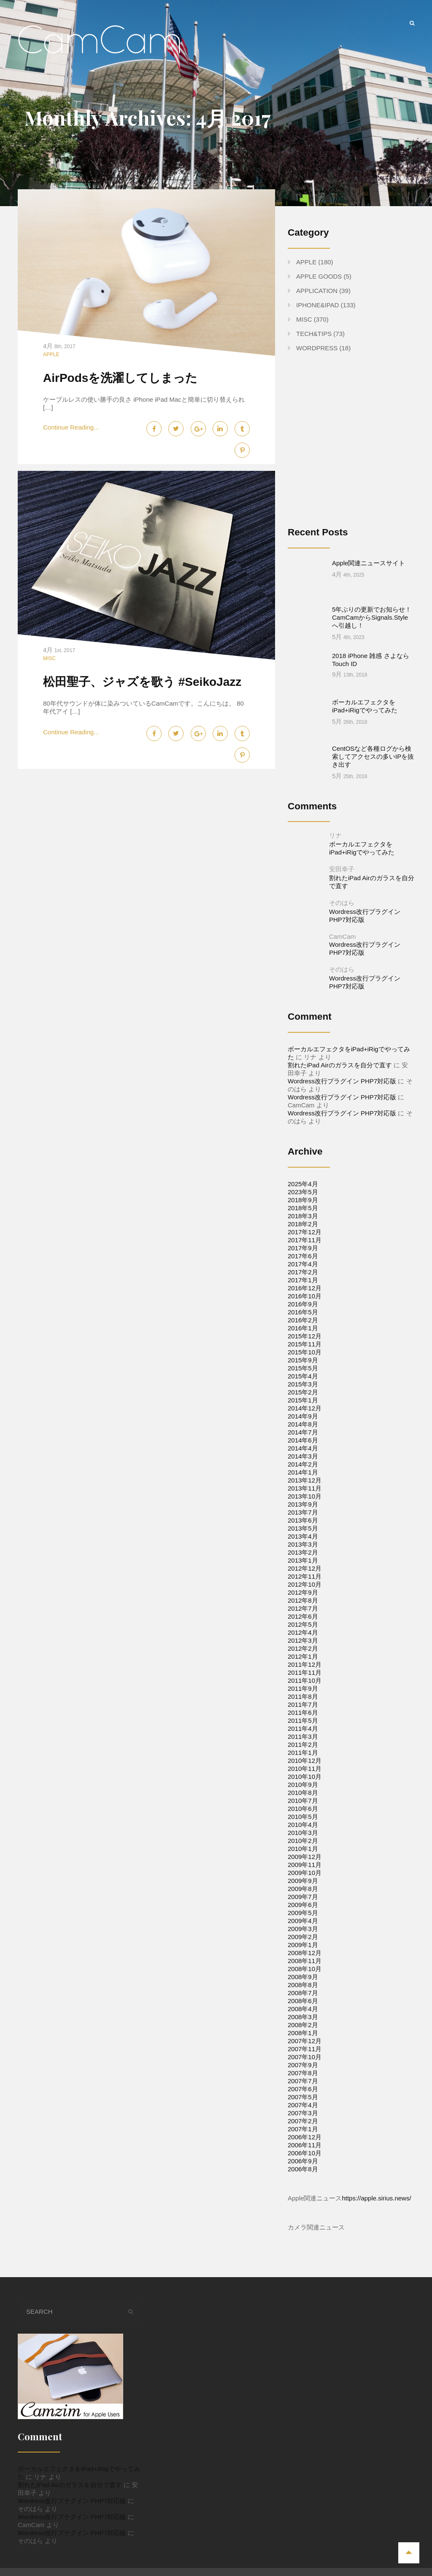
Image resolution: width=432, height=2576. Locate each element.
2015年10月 (304, 1319)
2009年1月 (303, 1911)
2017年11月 (304, 1207)
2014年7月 (303, 1399)
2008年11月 (304, 1927)
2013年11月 (304, 1455)
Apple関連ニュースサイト (368, 563)
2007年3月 (303, 2080)
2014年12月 (304, 1375)
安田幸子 (341, 836)
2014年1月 (303, 1439)
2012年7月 (303, 1575)
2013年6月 (303, 1487)
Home (232, 2550)
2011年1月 (303, 1719)
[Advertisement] (358, 446)
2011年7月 (303, 1671)
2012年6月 (303, 1583)
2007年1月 (303, 2096)
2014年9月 (303, 1383)
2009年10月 (304, 1839)
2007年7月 (303, 2048)
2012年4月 (303, 1599)
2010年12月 (304, 1727)
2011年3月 (303, 1703)
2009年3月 (303, 1895)
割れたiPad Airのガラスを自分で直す (340, 1032)
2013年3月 (303, 1511)
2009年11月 (304, 1831)
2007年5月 (303, 2064)
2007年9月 (303, 2032)
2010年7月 (303, 1767)
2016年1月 (303, 1295)
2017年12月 (304, 1199)
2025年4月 (303, 1151)
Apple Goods (319, 276)
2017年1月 (303, 1247)
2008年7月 (303, 1960)
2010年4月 (303, 1791)
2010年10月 (304, 1743)
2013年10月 (304, 1463)
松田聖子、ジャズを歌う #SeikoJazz (142, 681)
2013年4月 (303, 1503)
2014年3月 (303, 1423)
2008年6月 (303, 1968)
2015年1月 (303, 1367)
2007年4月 (303, 2072)
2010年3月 (303, 1799)
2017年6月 (303, 1223)
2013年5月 (303, 1495)
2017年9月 (303, 1215)
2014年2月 (303, 1431)
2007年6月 (303, 2056)
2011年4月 (303, 1695)
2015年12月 (304, 1303)
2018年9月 (303, 1167)
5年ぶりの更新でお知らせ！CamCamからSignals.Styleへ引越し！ (371, 601)
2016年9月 (303, 1271)
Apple (51, 354)
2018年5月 (303, 1175)
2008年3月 (303, 1984)
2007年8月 (303, 2040)
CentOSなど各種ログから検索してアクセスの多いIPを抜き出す (373, 723)
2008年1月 (303, 2000)
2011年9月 (303, 1655)
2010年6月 (303, 1775)
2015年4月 (303, 1343)
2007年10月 (304, 2024)
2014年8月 (303, 1391)
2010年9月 (303, 1751)
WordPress (317, 348)
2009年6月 (303, 1871)
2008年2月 (303, 1992)
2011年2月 (303, 1711)
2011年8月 (303, 1663)
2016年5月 (303, 1279)
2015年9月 (303, 1327)
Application (317, 290)
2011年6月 (303, 1679)
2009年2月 (303, 1903)
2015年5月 (303, 1335)
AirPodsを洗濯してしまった (120, 377)
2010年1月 (303, 1815)
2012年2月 (303, 1615)
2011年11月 (304, 1639)
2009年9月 (303, 1847)
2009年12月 (304, 1823)
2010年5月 (303, 1783)
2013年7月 (303, 1479)
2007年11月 (304, 2016)
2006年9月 (303, 2128)
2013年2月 (303, 1519)
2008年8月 (303, 1952)
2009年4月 (303, 1887)
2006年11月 (304, 2112)
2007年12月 (304, 2008)
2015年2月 (303, 1359)
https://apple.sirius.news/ (376, 2165)
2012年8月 (303, 1567)
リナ (335, 802)
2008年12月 (304, 1919)
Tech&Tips (314, 333)
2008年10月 (304, 1935)
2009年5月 (303, 1879)
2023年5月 (303, 1159)
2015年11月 (304, 1311)
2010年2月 (303, 1807)
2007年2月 (303, 2088)
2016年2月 (303, 1287)
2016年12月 (304, 1255)
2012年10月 (304, 1551)
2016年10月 (304, 1263)
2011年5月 (303, 1687)
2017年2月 (303, 1239)
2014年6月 (303, 1407)
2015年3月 (303, 1351)
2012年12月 (304, 1535)
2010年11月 (304, 1735)
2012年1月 (303, 1623)
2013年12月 (304, 1447)
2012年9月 (303, 1559)
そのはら (341, 869)
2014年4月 (303, 1415)
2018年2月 (303, 1191)
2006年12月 (304, 2104)
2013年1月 (303, 1527)
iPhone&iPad (317, 305)
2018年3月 (303, 1183)
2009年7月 (303, 1863)
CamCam (342, 903)
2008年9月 (303, 1943)
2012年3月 (303, 1607)
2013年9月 (303, 1471)
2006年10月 (304, 2120)
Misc (49, 658)
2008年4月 (303, 1976)
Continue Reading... (71, 427)
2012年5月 (303, 1591)
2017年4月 (303, 1231)
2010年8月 (303, 1759)
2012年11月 (304, 1543)
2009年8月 (303, 1855)
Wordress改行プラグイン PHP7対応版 (342, 1048)
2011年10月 (304, 1647)
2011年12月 (304, 1631)
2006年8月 (303, 2136)
